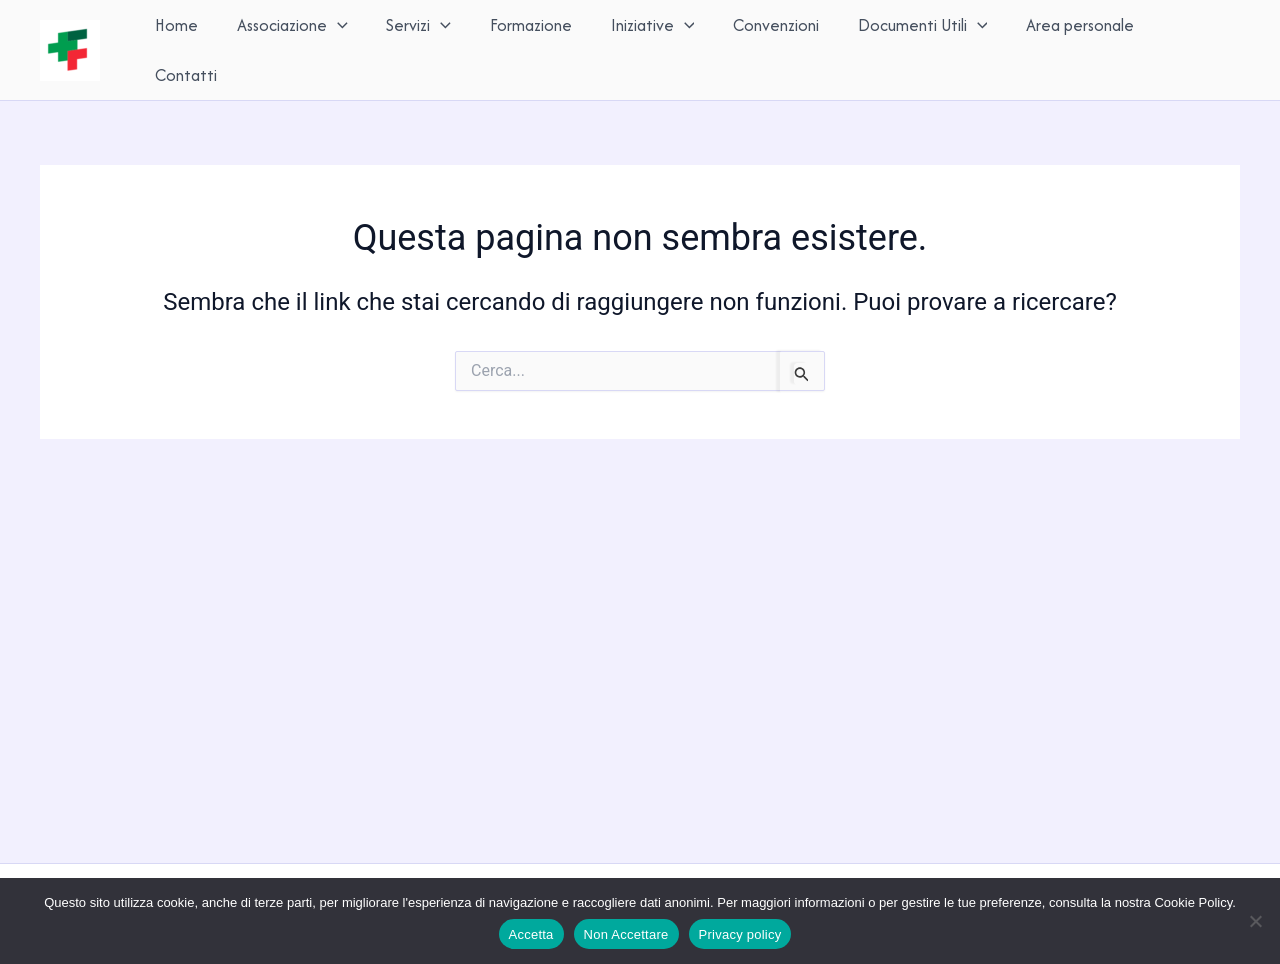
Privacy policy (740, 934)
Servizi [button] (422, 47)
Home (185, 47)
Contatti (1191, 47)
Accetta (531, 934)
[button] (343, 47)
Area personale (1070, 47)
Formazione (531, 47)
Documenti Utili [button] (915, 47)
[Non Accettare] (1255, 921)
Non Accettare (626, 934)
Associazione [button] (298, 47)
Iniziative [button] (650, 47)
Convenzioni (771, 47)
